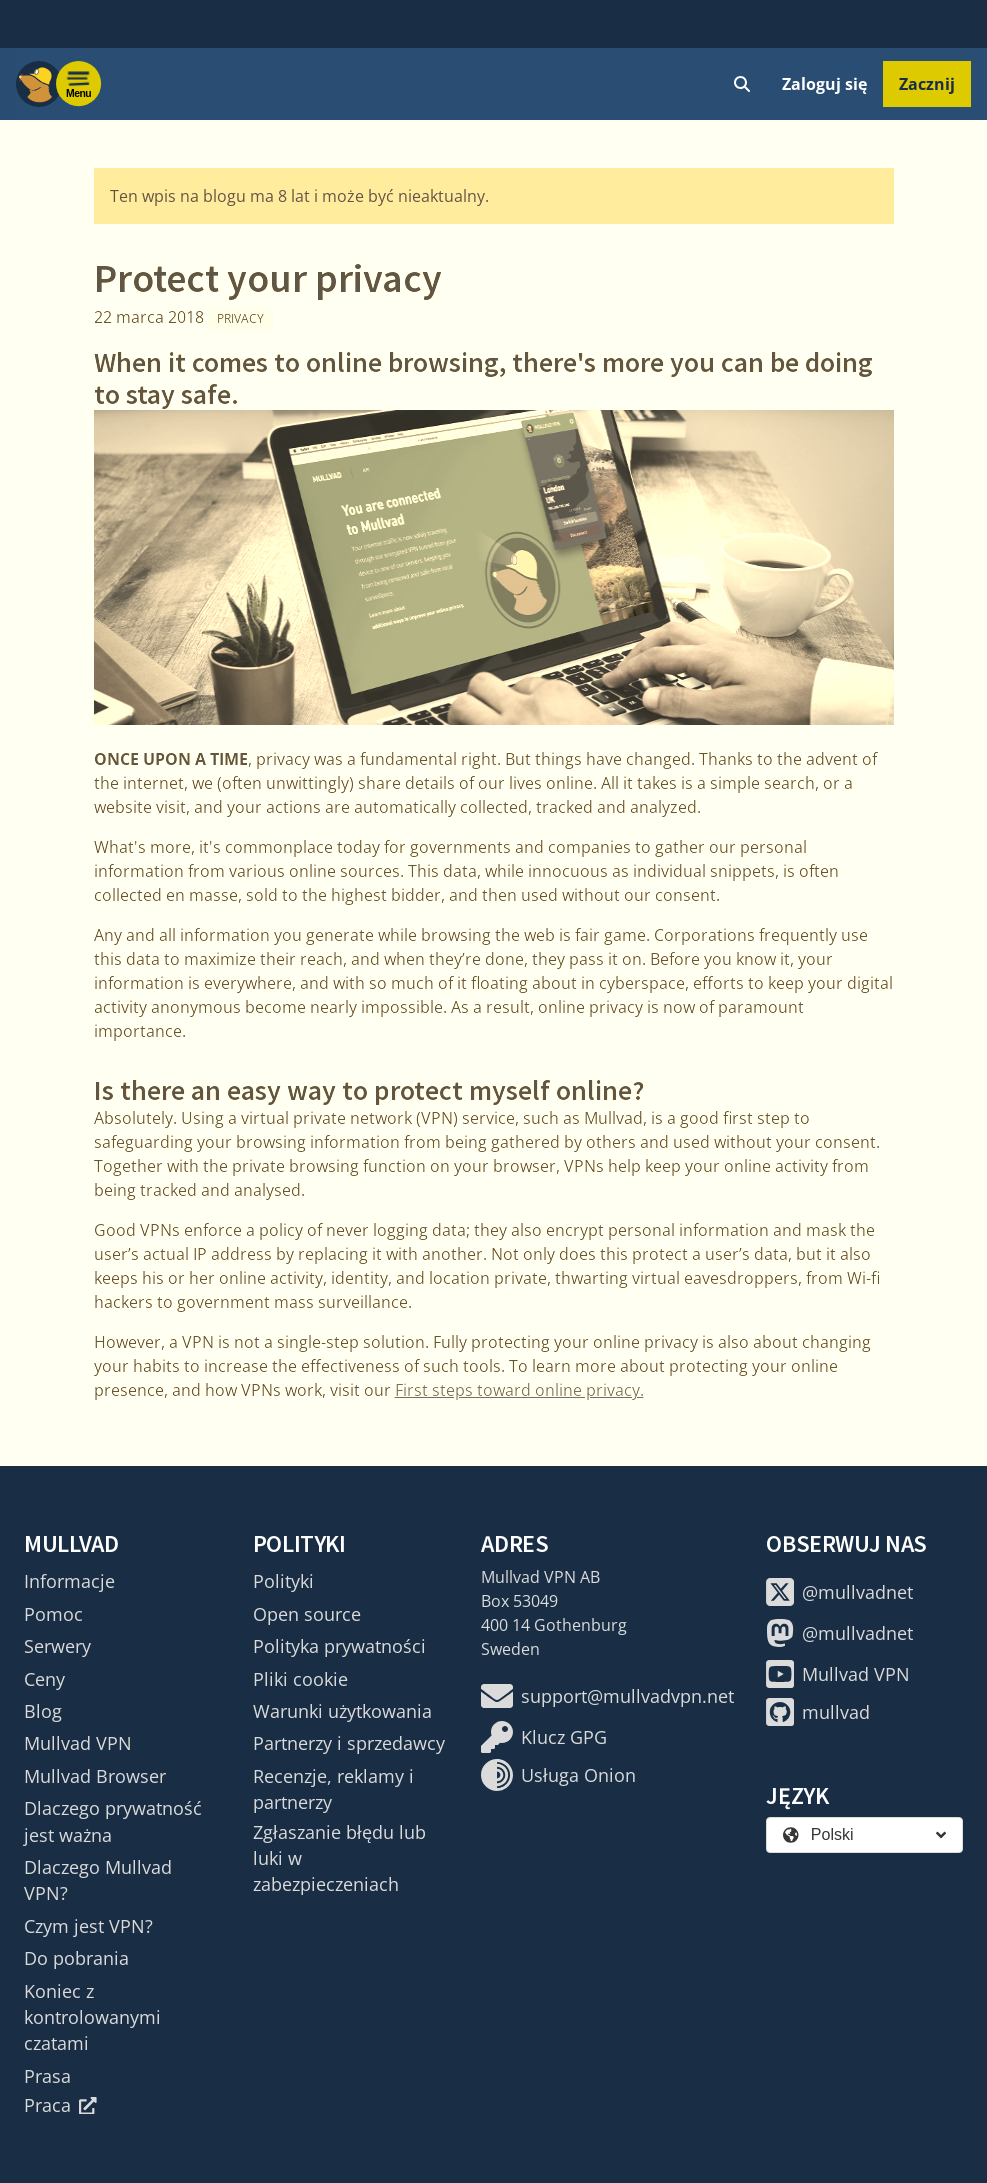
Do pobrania (76, 1958)
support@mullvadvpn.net (607, 1696)
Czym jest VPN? (88, 1926)
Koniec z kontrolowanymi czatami (92, 2017)
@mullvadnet (839, 1592)
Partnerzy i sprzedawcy (349, 1743)
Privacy (240, 318)
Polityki (283, 1581)
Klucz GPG (544, 1737)
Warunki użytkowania (342, 1711)
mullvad (818, 1712)
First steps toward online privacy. (519, 1390)
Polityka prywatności (339, 1646)
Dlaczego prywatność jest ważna (113, 1821)
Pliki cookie (300, 1679)
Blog (43, 1711)
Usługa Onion (558, 1775)
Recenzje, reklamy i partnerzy (333, 1789)
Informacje (69, 1581)
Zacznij (927, 84)
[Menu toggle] (79, 84)
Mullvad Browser (95, 1776)
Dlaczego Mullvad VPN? (98, 1880)
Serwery (57, 1646)
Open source (307, 1614)
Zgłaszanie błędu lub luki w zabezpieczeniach (339, 1858)
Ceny (44, 1679)
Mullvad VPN (78, 1743)
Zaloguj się (824, 84)
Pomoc (53, 1614)
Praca (60, 2105)
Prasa (47, 2076)
